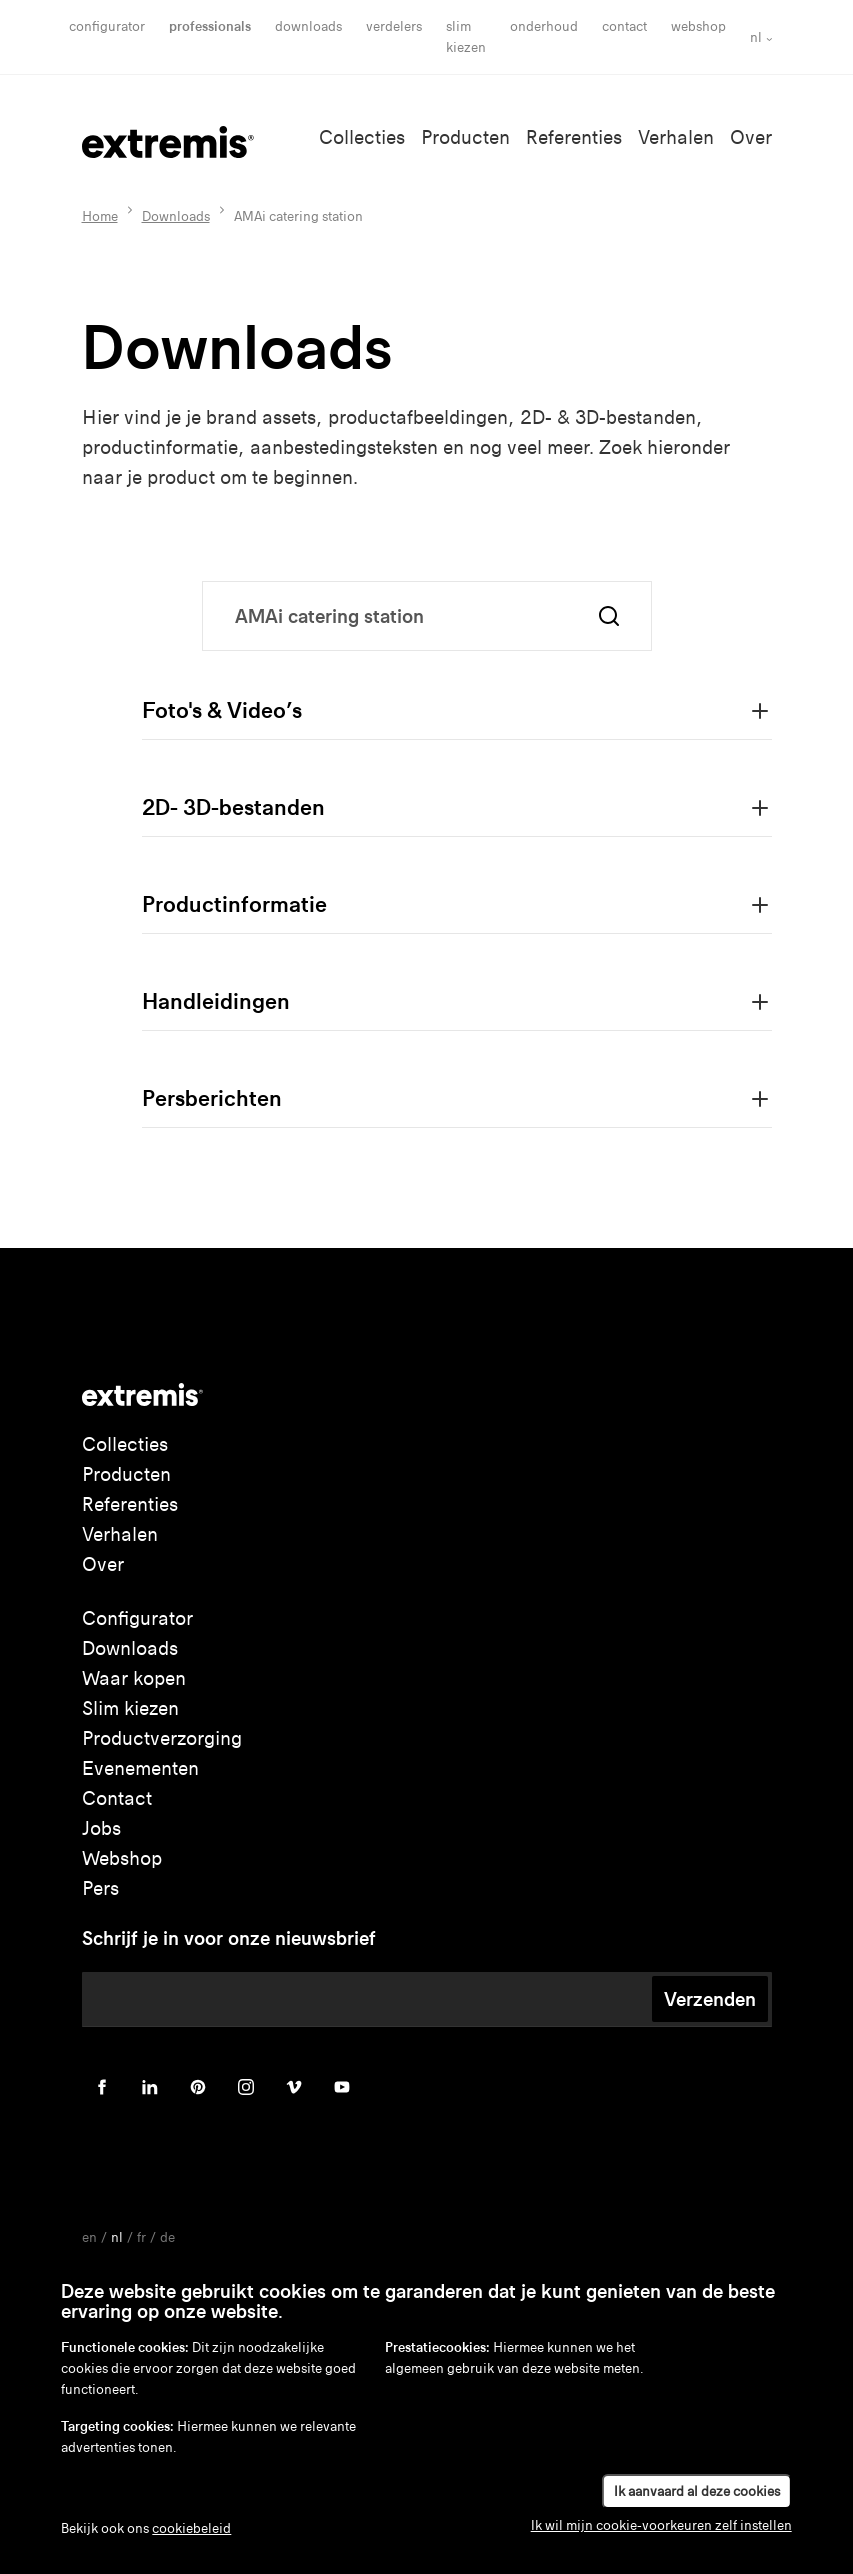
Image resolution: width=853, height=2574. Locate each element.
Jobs (101, 1828)
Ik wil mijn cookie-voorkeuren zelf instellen (661, 2525)
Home (100, 216)
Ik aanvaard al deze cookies (697, 2491)
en (89, 2237)
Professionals (210, 26)
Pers (100, 1888)
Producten (465, 137)
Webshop (698, 26)
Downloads (308, 26)
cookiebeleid (191, 2528)
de (167, 2237)
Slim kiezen (130, 1708)
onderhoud (544, 26)
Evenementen (140, 1768)
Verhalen (676, 137)
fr (141, 2237)
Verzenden (710, 1999)
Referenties (574, 137)
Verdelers (394, 26)
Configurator (107, 26)
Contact (624, 26)
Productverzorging (162, 1738)
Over (751, 137)
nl (756, 37)
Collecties (362, 137)
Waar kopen (134, 1678)
